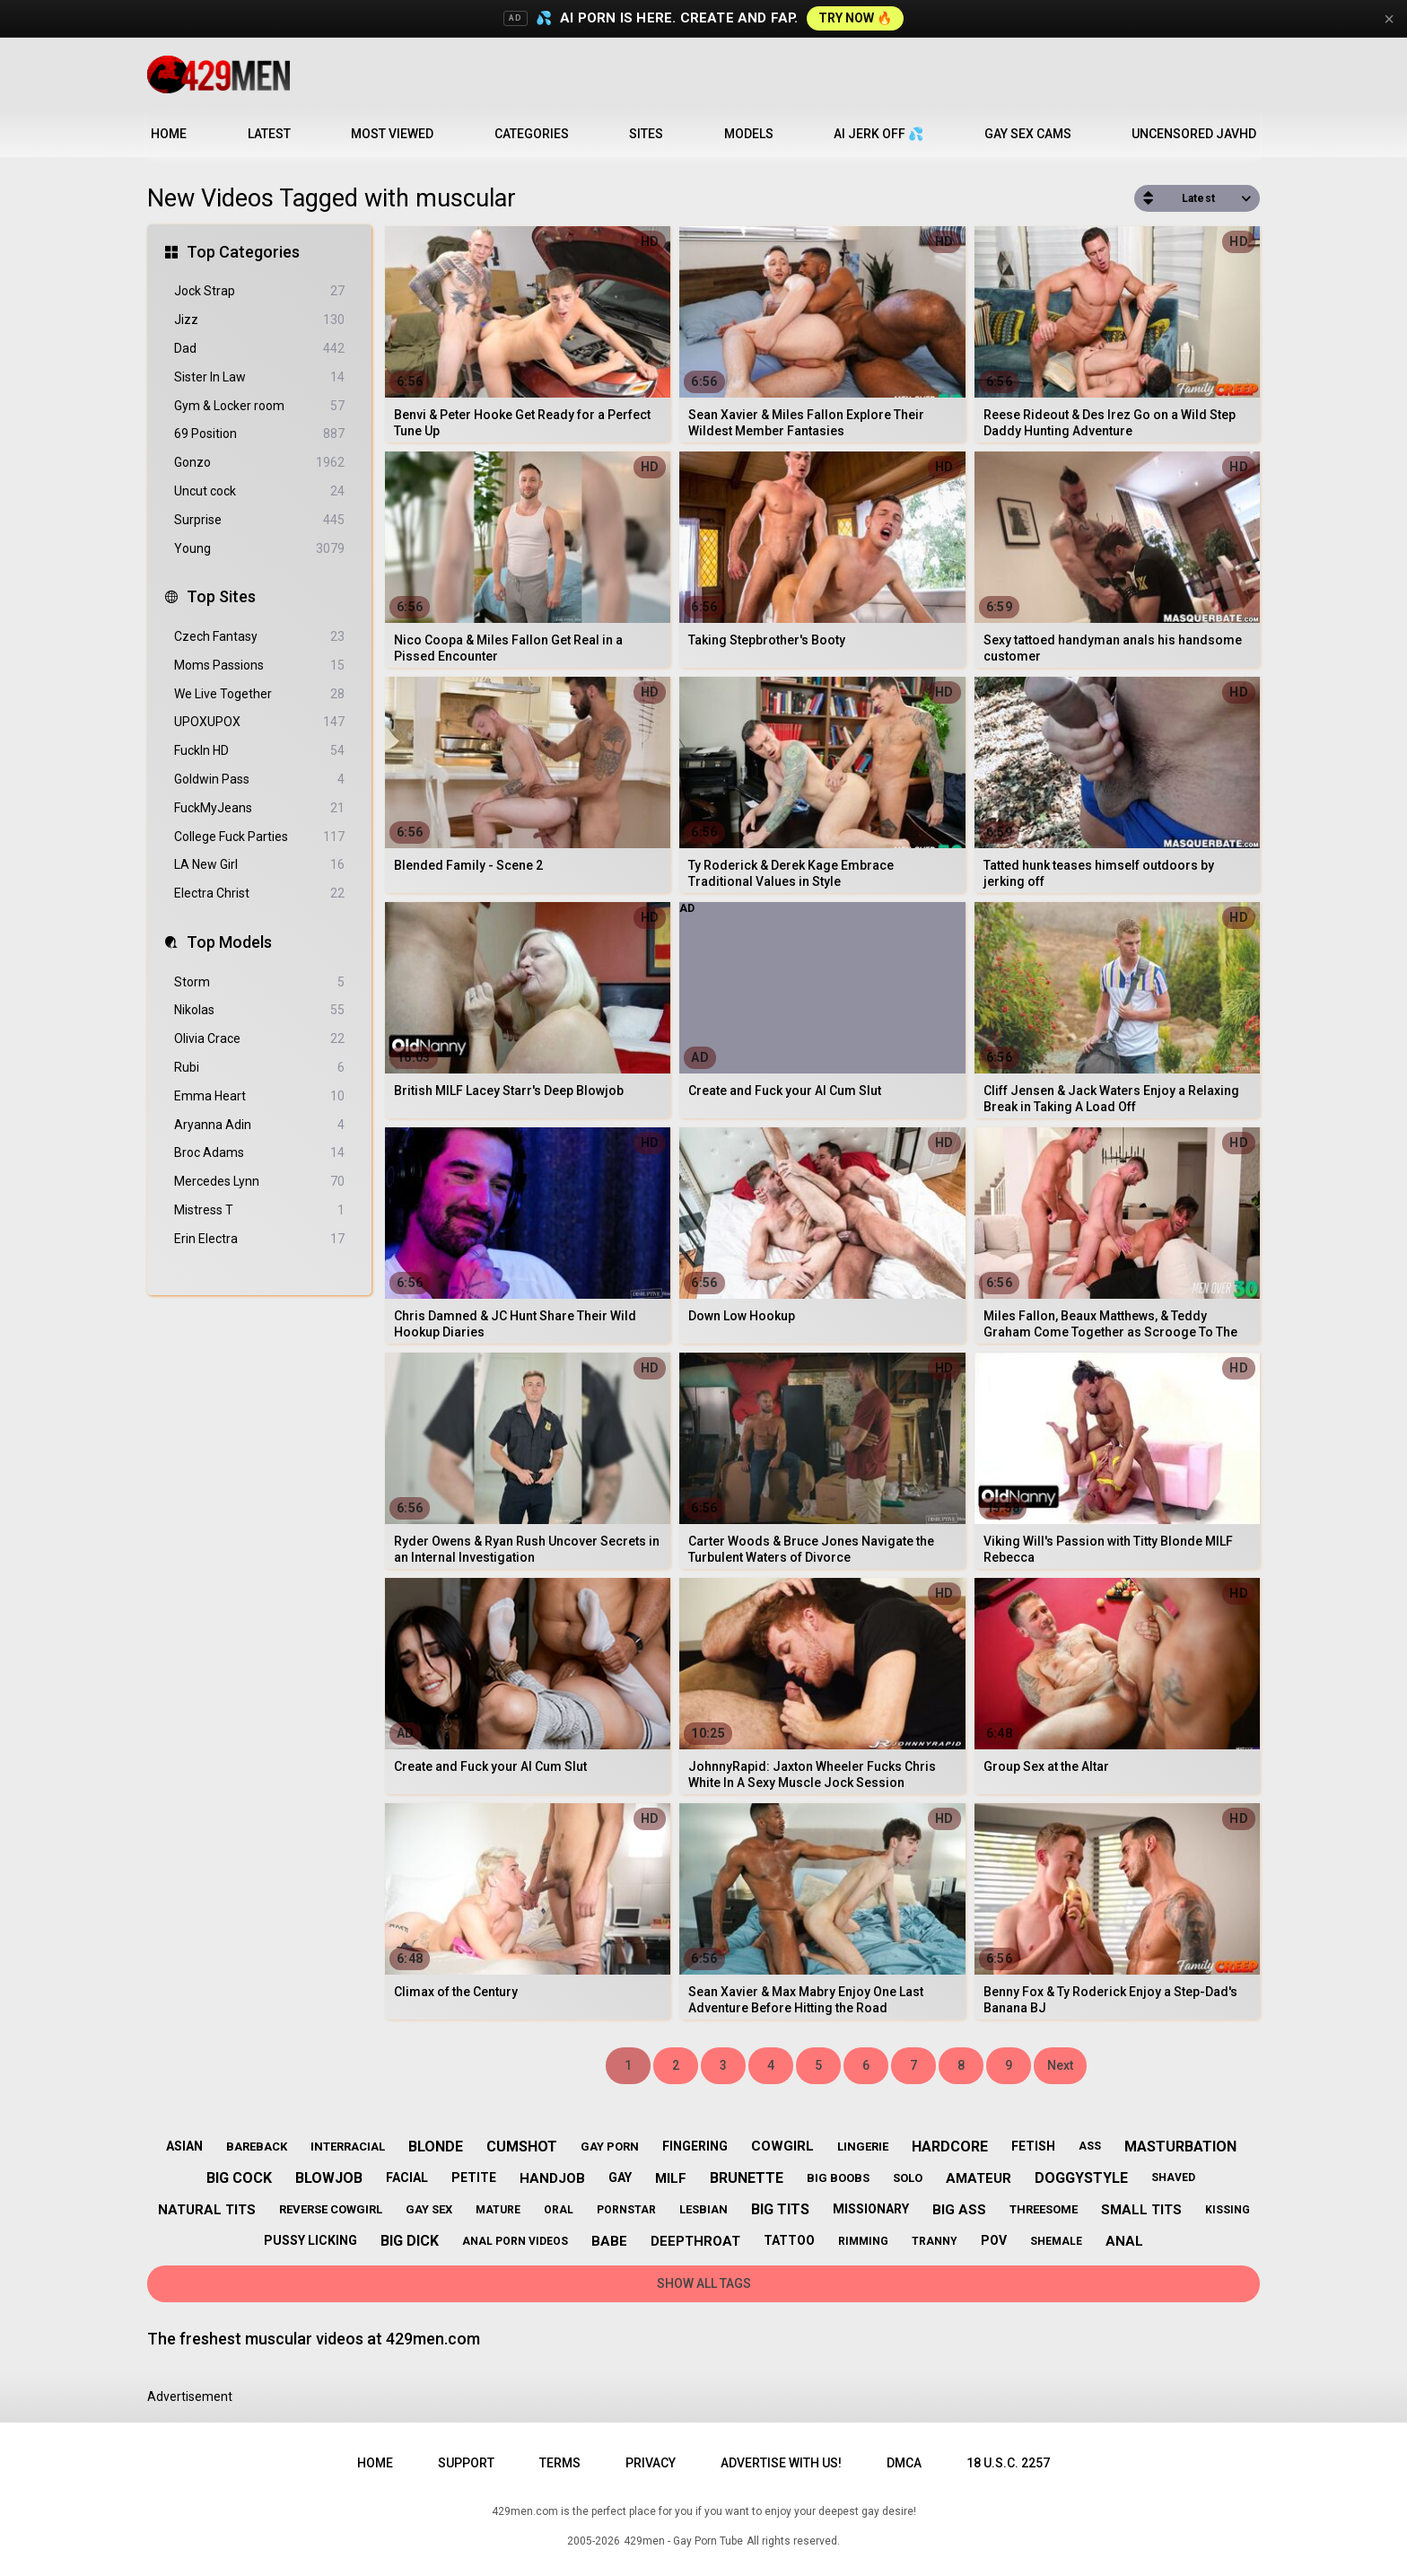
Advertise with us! (781, 2463)
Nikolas (259, 1010)
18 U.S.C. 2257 (1008, 2463)
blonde (435, 2146)
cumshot (521, 2146)
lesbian (703, 2209)
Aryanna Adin (259, 1125)
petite (473, 2177)
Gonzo (259, 462)
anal (1124, 2241)
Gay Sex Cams (1027, 134)
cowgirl (782, 2146)
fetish (1033, 2146)
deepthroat (695, 2241)
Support (466, 2463)
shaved (1173, 2177)
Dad (259, 348)
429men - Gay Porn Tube (683, 2541)
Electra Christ (259, 893)
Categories (531, 134)
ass (1090, 2146)
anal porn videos (515, 2241)
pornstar (626, 2210)
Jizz (259, 320)
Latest (269, 134)
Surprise (259, 520)
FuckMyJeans (259, 808)
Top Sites (221, 596)
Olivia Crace (259, 1039)
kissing (1227, 2210)
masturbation (1180, 2146)
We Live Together (259, 694)
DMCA (904, 2463)
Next (1060, 2065)
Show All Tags (704, 2283)
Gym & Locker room (259, 406)
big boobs (838, 2178)
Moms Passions (259, 665)
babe (609, 2241)
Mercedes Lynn (259, 1181)
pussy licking (310, 2240)
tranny (934, 2241)
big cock (239, 2177)
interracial (347, 2146)
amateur (978, 2178)
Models (748, 134)
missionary (871, 2209)
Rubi (259, 1067)
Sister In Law (259, 377)
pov (994, 2240)
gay (620, 2177)
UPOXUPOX (259, 722)
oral (558, 2210)
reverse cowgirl (330, 2209)
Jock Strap (259, 291)
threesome (1043, 2209)
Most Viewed (392, 134)
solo (907, 2178)
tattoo (789, 2240)
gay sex (429, 2209)
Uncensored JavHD (1194, 134)
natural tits (207, 2210)
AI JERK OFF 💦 (878, 134)
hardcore (950, 2146)
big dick (409, 2240)
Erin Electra (259, 1239)
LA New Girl (259, 864)
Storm (259, 982)
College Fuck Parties (259, 837)
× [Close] (1389, 19)
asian (184, 2146)
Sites (646, 134)
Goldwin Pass (259, 779)
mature (498, 2210)
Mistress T (259, 1210)
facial (407, 2177)
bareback (256, 2146)
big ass (959, 2210)
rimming (863, 2241)
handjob (552, 2178)
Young (259, 548)
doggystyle (1081, 2177)
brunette (746, 2177)
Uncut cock (259, 491)
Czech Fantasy (259, 636)
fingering (695, 2146)
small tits (1141, 2210)
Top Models (229, 942)
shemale (1056, 2241)
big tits (780, 2209)
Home (169, 134)
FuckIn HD (259, 750)
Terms (560, 2463)
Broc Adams (259, 1153)
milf (670, 2178)
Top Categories (243, 251)
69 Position (259, 434)
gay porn (610, 2146)
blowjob (329, 2177)
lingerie (862, 2146)
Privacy (650, 2463)
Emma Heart (259, 1096)
